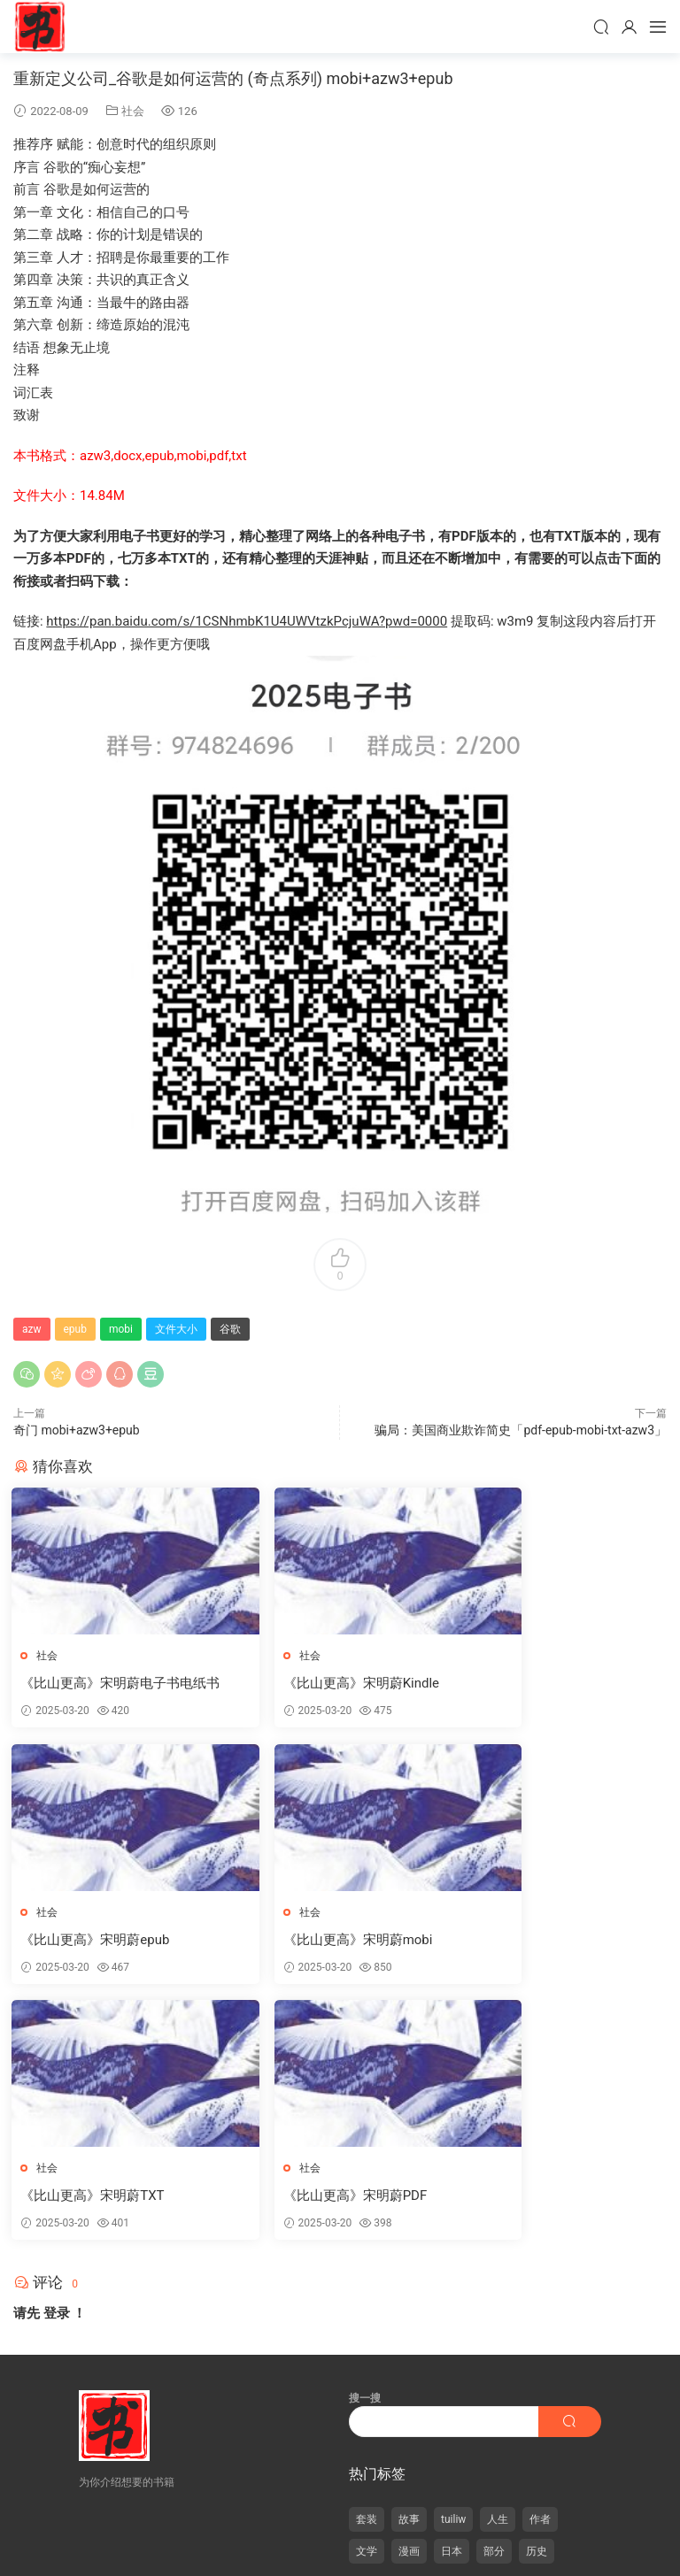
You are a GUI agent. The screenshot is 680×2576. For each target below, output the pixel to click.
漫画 (409, 2298)
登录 (56, 2060)
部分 (494, 2298)
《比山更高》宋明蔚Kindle (324, 1683)
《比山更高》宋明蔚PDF (541, 1941)
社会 (132, 111)
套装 (366, 2266)
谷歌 (230, 1329)
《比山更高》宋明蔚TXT (318, 1941)
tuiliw (453, 2266)
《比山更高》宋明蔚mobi (97, 1941)
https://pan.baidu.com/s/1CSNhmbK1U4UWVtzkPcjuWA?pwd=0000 (246, 621)
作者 (540, 2266)
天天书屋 (39, 26)
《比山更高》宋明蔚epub (543, 1683)
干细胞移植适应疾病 (401, 2517)
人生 (497, 2266)
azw (32, 1329)
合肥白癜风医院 (268, 2517)
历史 (536, 2298)
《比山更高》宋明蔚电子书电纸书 (115, 1683)
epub (75, 1329)
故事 (409, 2266)
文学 (366, 2298)
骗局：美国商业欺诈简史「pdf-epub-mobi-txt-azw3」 (521, 1430)
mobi (121, 1329)
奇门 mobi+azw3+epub (76, 1430)
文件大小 (176, 1329)
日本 (451, 2298)
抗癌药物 (329, 2517)
